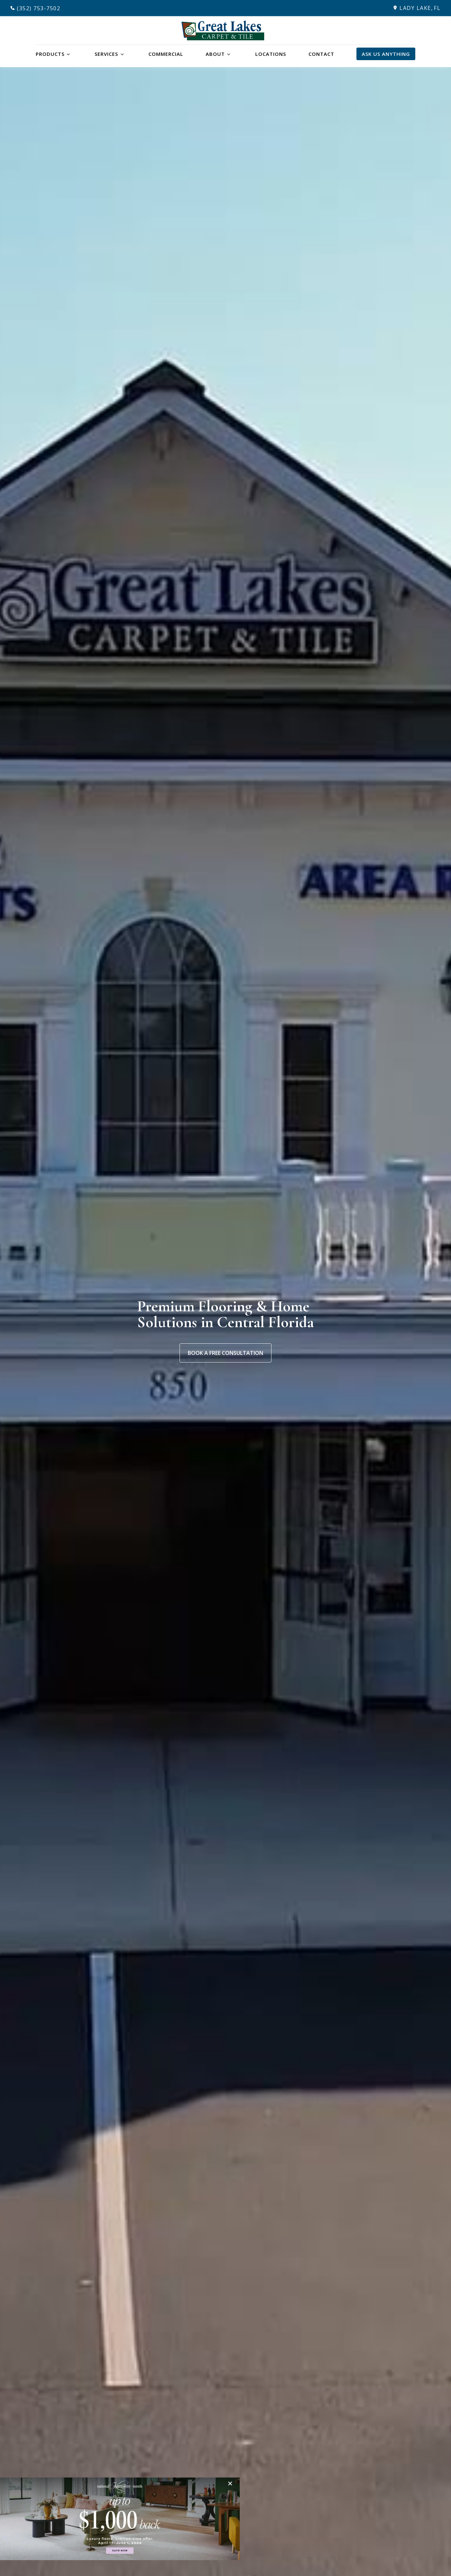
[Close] (232, 2483)
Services (106, 54)
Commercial (165, 54)
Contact (321, 54)
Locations (270, 54)
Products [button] (50, 54)
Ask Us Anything (386, 54)
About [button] (215, 54)
